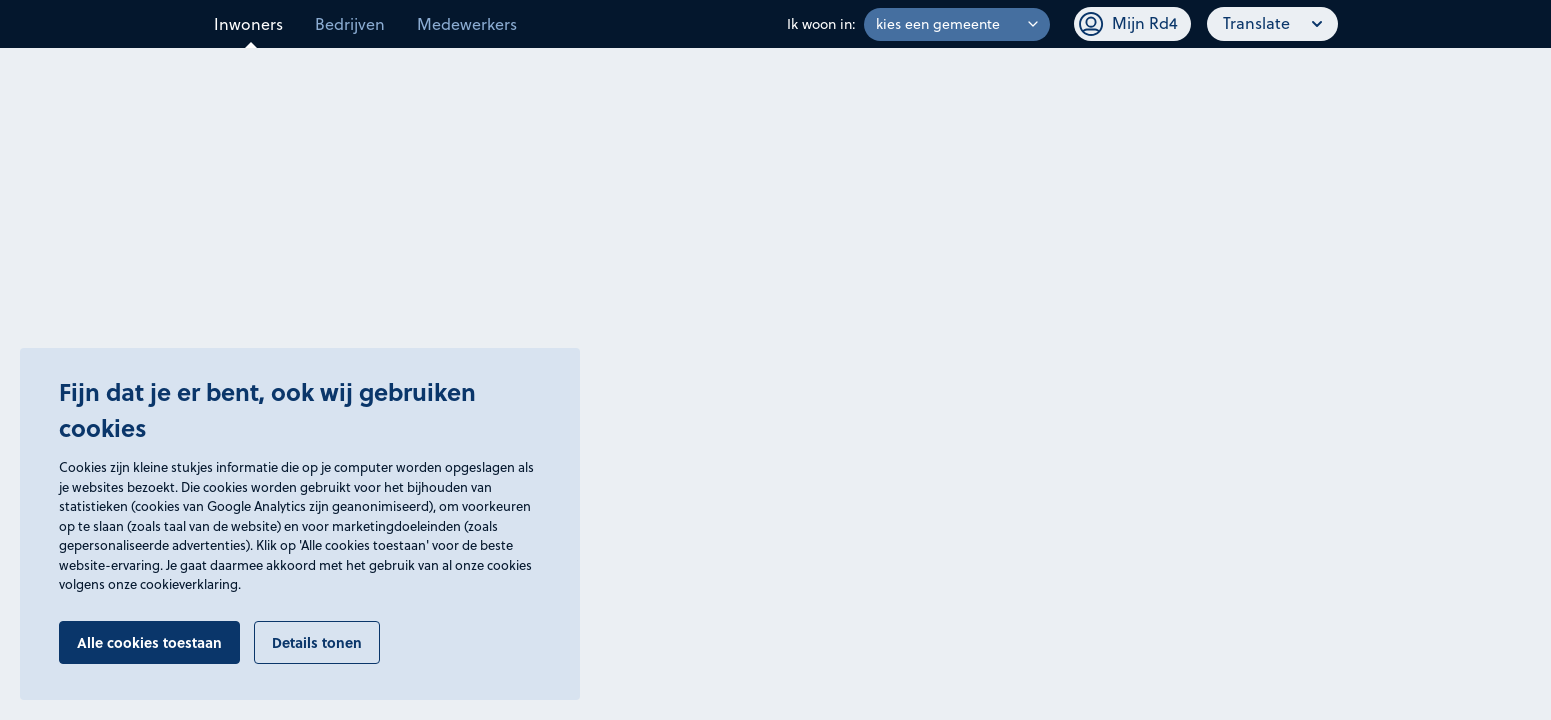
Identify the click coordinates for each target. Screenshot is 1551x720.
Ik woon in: (821, 24)
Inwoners (248, 24)
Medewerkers (467, 24)
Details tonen (317, 642)
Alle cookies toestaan (149, 642)
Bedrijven (350, 24)
